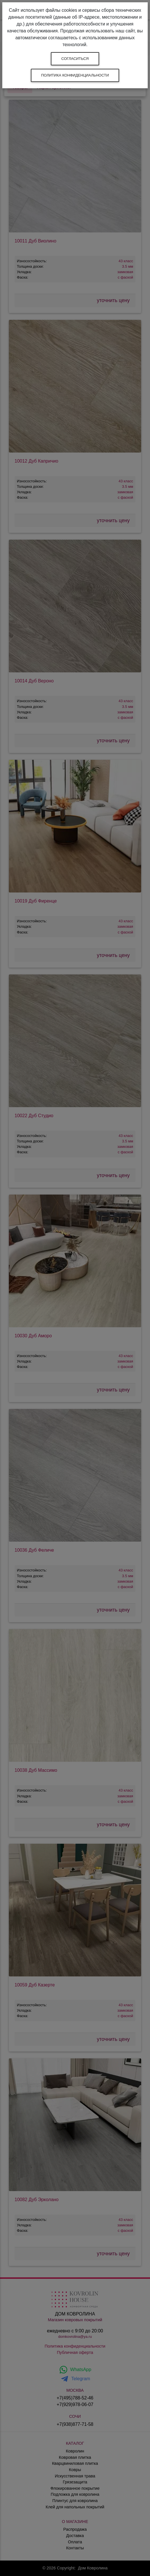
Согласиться (75, 58)
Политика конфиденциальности (75, 75)
